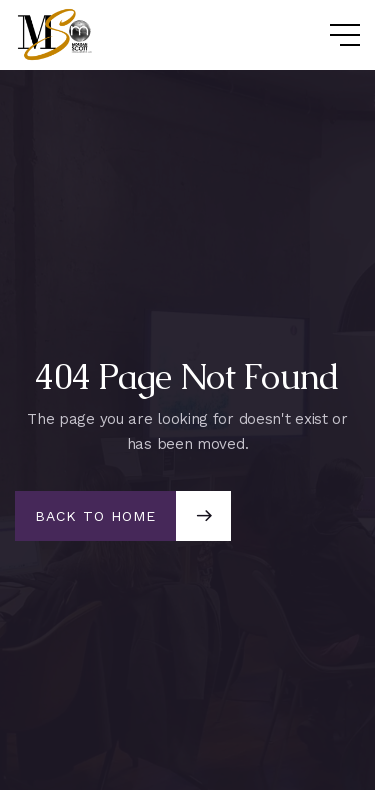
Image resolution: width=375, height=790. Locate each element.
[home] (60, 34)
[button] (325, 35)
